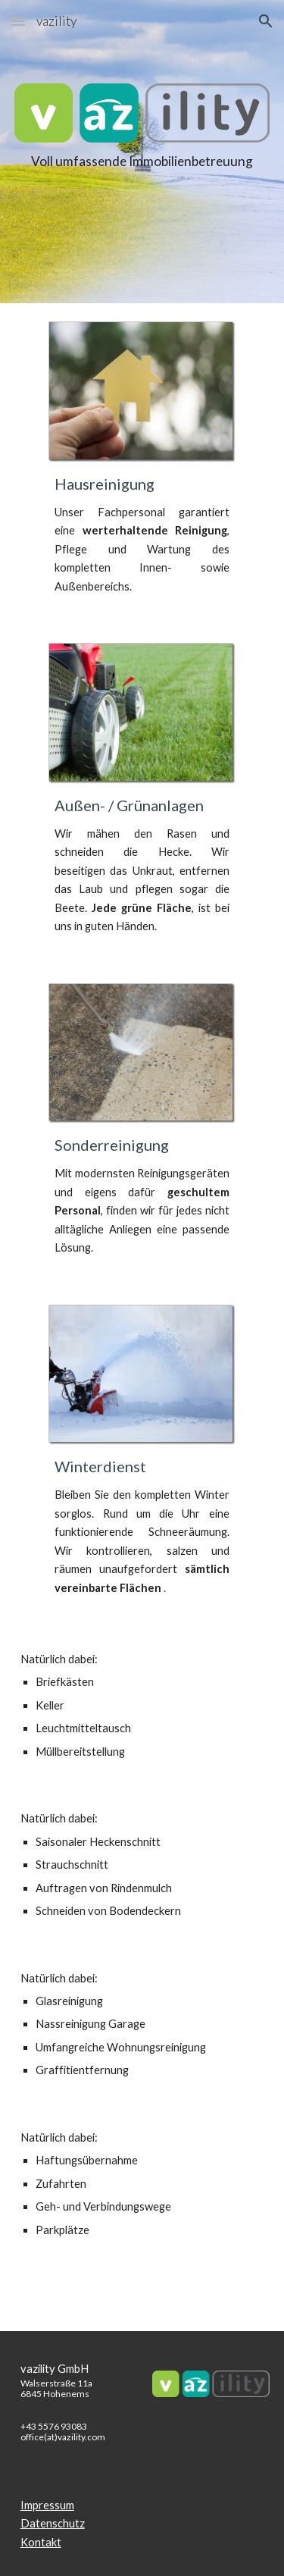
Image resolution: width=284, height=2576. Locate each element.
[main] (142, 182)
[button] (18, 21)
